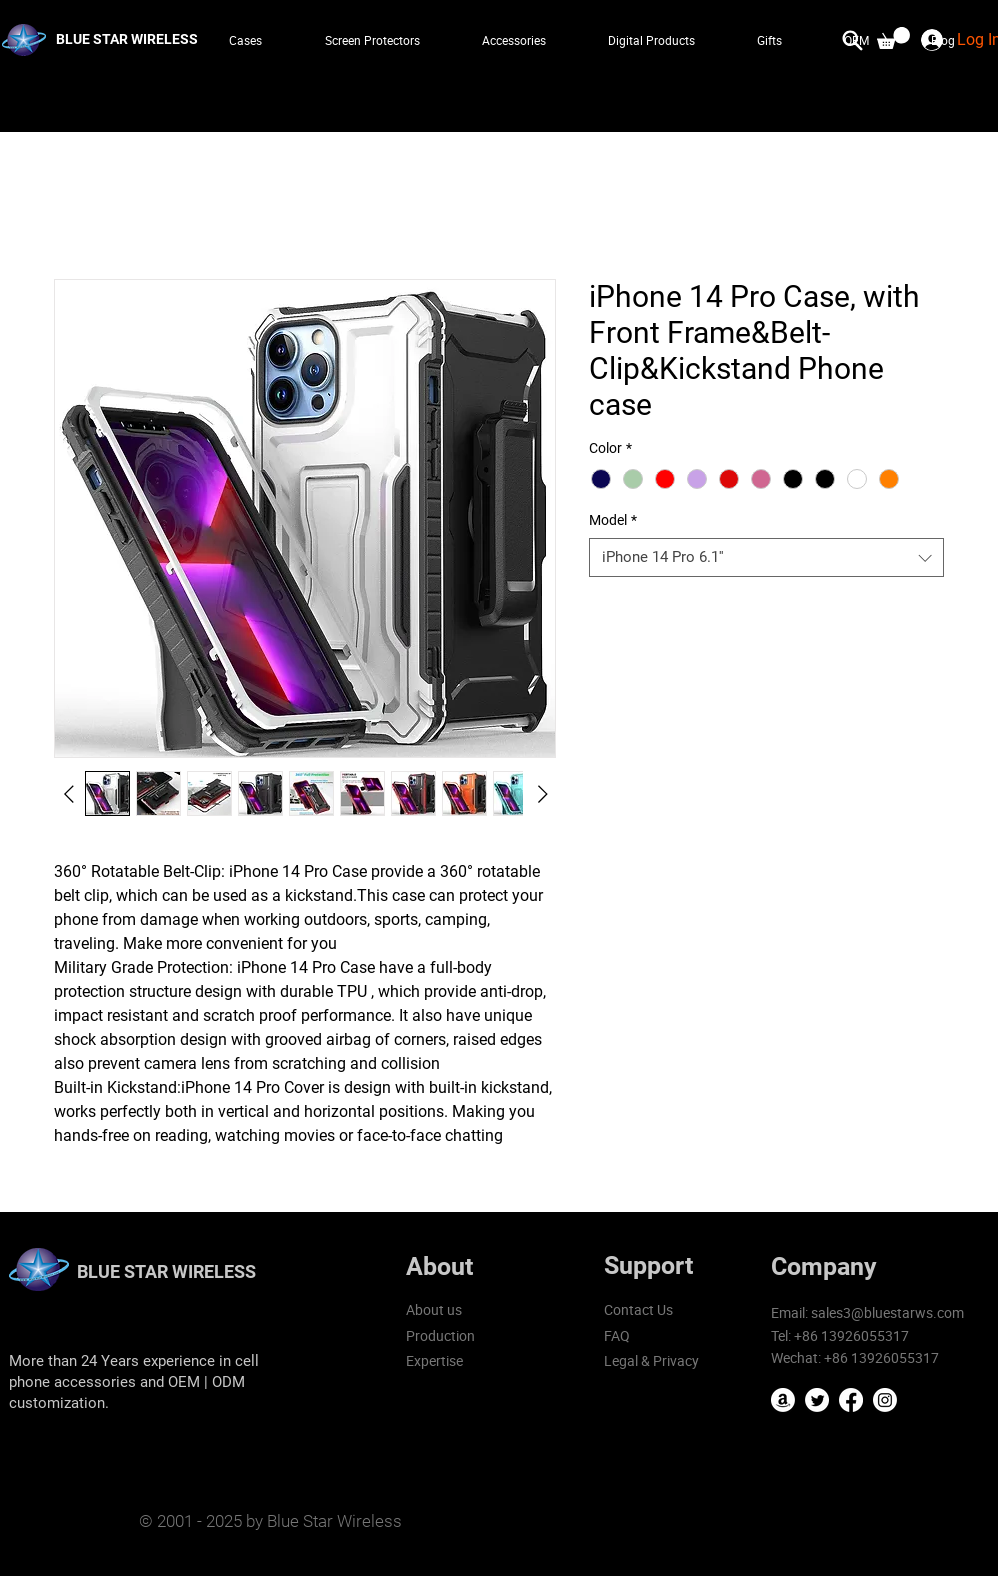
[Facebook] (851, 1400)
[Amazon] (783, 1400)
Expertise (434, 1360)
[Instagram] (885, 1400)
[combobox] (766, 557)
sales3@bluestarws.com (887, 1312)
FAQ (617, 1335)
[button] (893, 38)
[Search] (853, 40)
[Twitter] (817, 1400)
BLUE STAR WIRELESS (166, 1271)
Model (613, 520)
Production (440, 1335)
